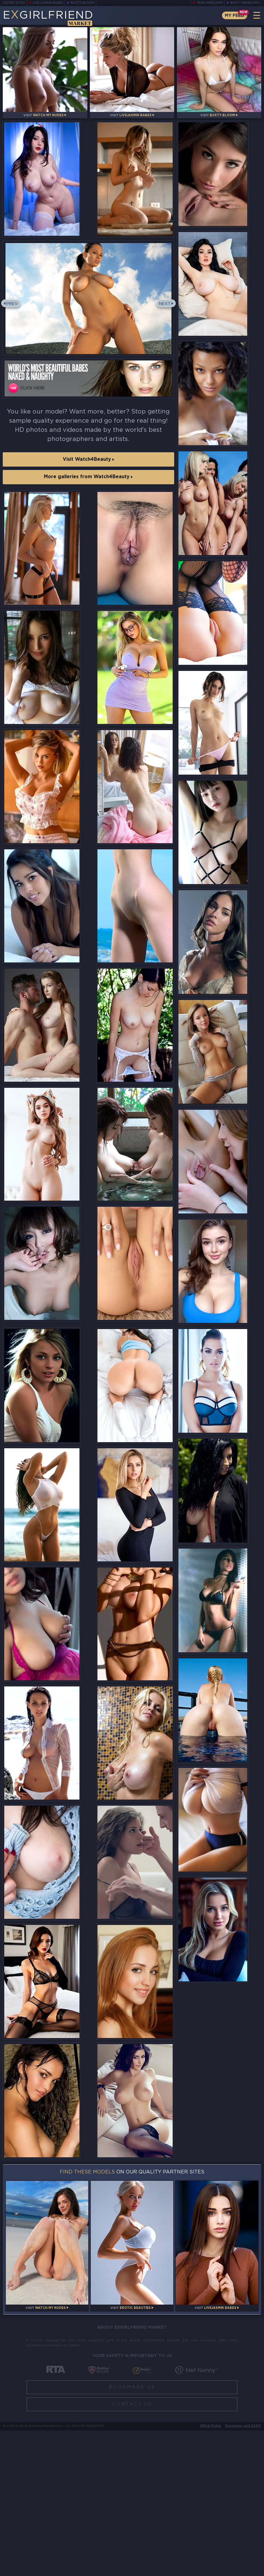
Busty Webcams (244, 3)
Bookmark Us (132, 2533)
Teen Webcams (209, 3)
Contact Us (132, 2550)
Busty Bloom (84, 3)
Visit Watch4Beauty (88, 467)
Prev (13, 314)
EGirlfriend (50, 17)
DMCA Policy (210, 2572)
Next (164, 314)
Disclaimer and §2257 (243, 2572)
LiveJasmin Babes (48, 3)
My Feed (233, 15)
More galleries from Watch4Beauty (88, 486)
